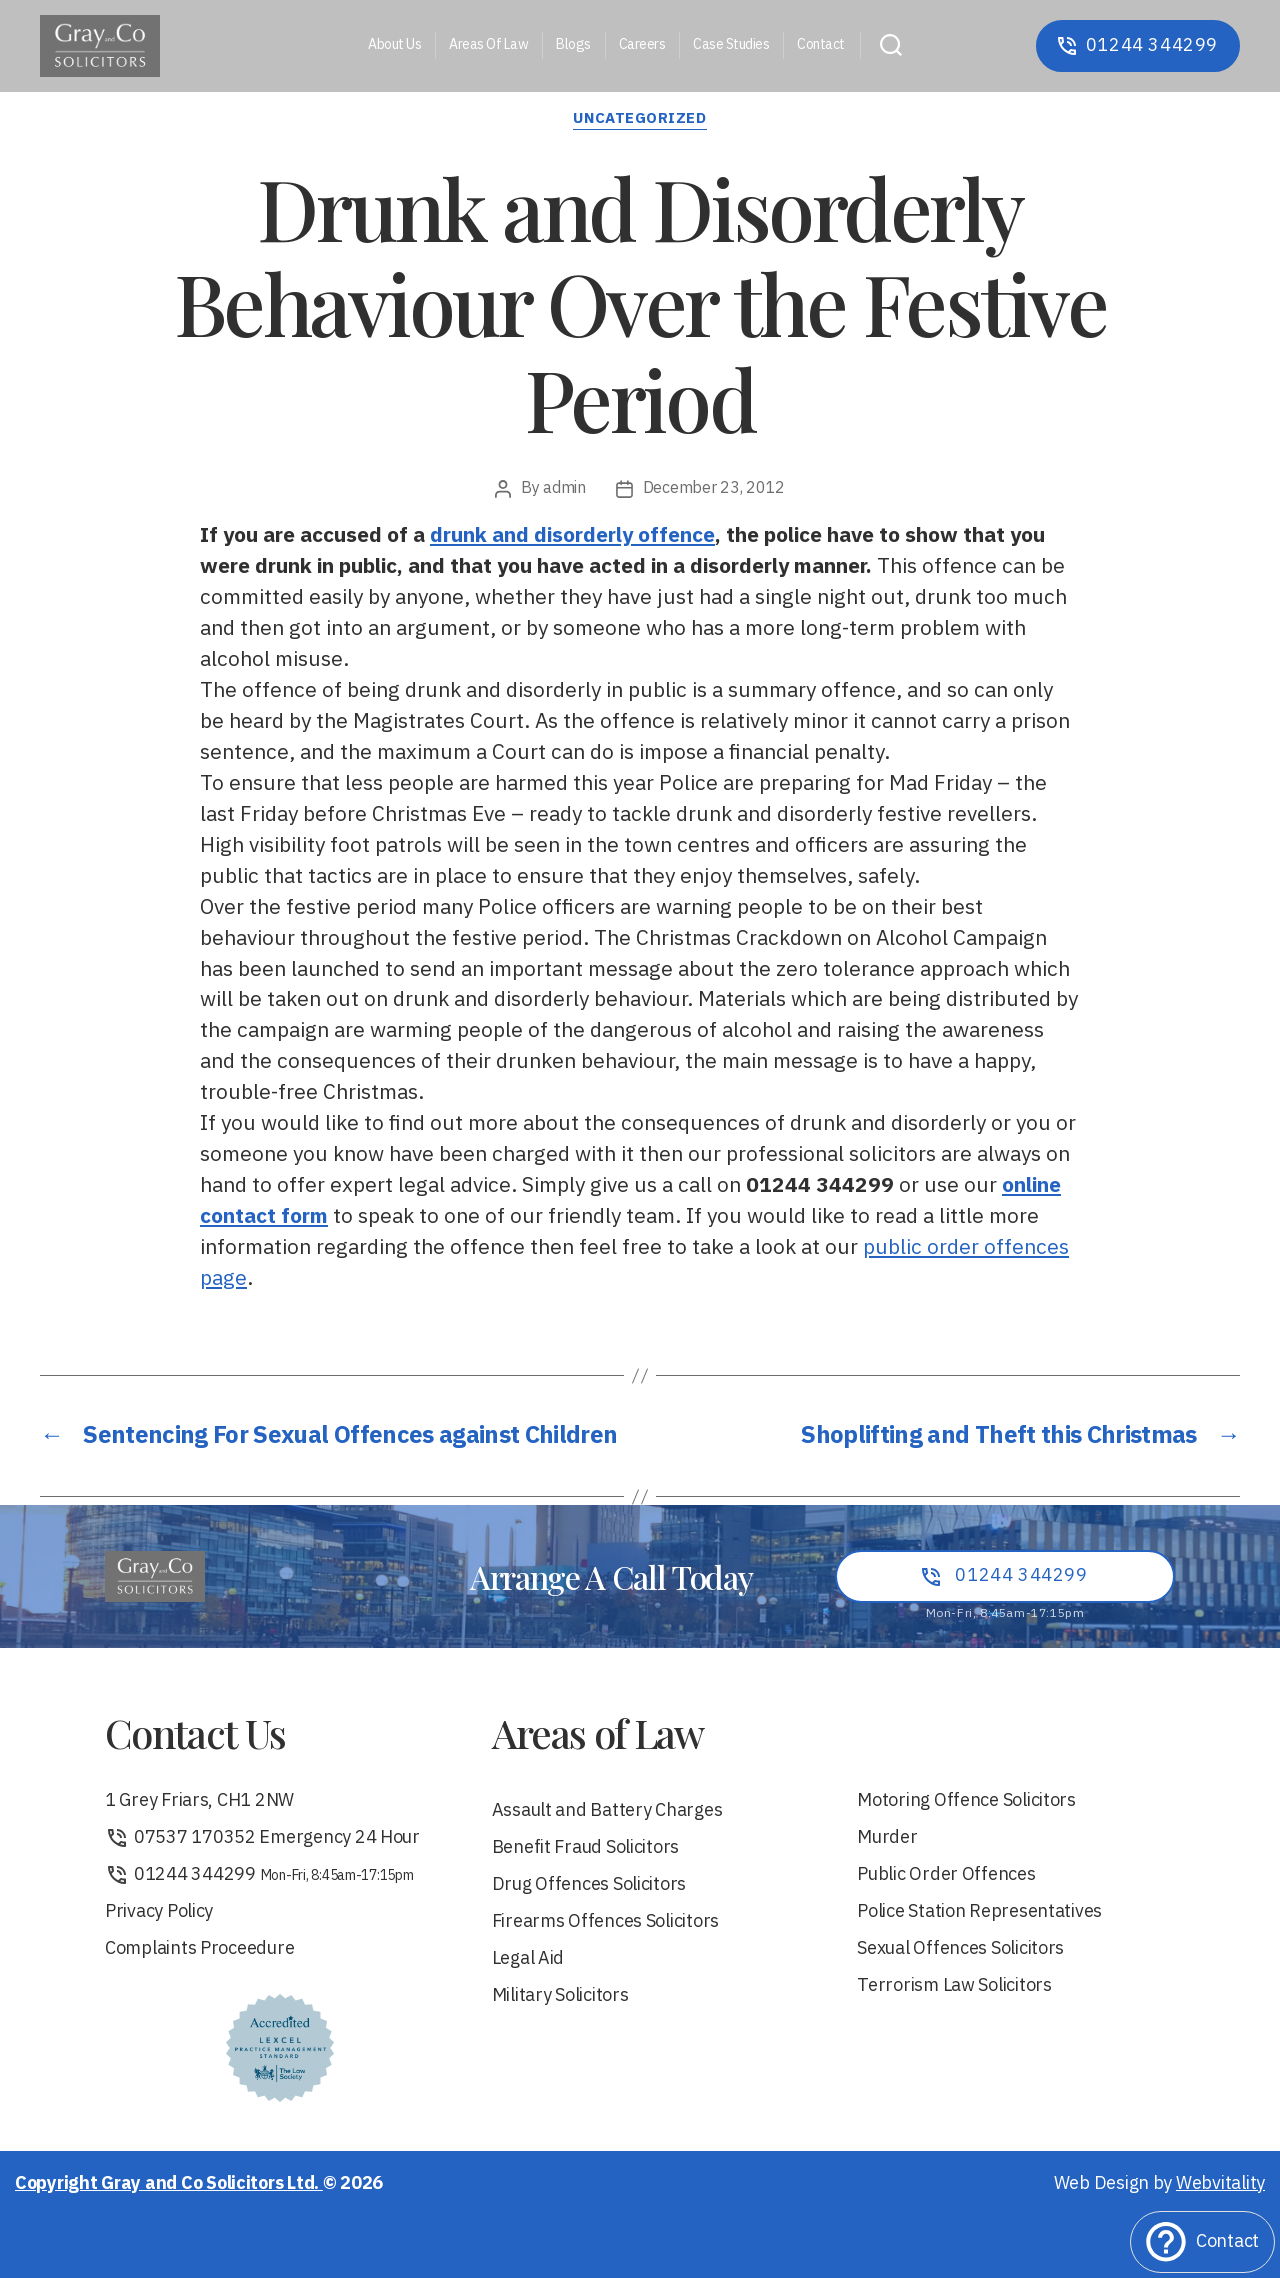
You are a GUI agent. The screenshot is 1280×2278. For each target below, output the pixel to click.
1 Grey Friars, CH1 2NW (199, 1801)
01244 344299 (259, 1875)
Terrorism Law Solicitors (954, 1986)
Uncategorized (639, 120)
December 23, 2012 (714, 488)
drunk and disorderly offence (572, 536)
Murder (887, 1838)
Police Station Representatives (979, 1912)
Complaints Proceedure (199, 1949)
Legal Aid (528, 1959)
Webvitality (1220, 2184)
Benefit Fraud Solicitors (586, 1848)
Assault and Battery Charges (607, 1811)
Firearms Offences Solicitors (605, 1922)
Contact (821, 45)
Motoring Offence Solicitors (966, 1801)
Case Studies (731, 45)
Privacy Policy (159, 1912)
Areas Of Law (488, 45)
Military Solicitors (560, 1996)
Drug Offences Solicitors (589, 1885)
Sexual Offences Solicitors (960, 1949)
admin (564, 488)
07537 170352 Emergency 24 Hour (262, 1838)
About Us (394, 45)
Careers (642, 45)
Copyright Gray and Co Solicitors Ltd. (169, 2184)
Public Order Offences (946, 1875)
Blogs (573, 45)
